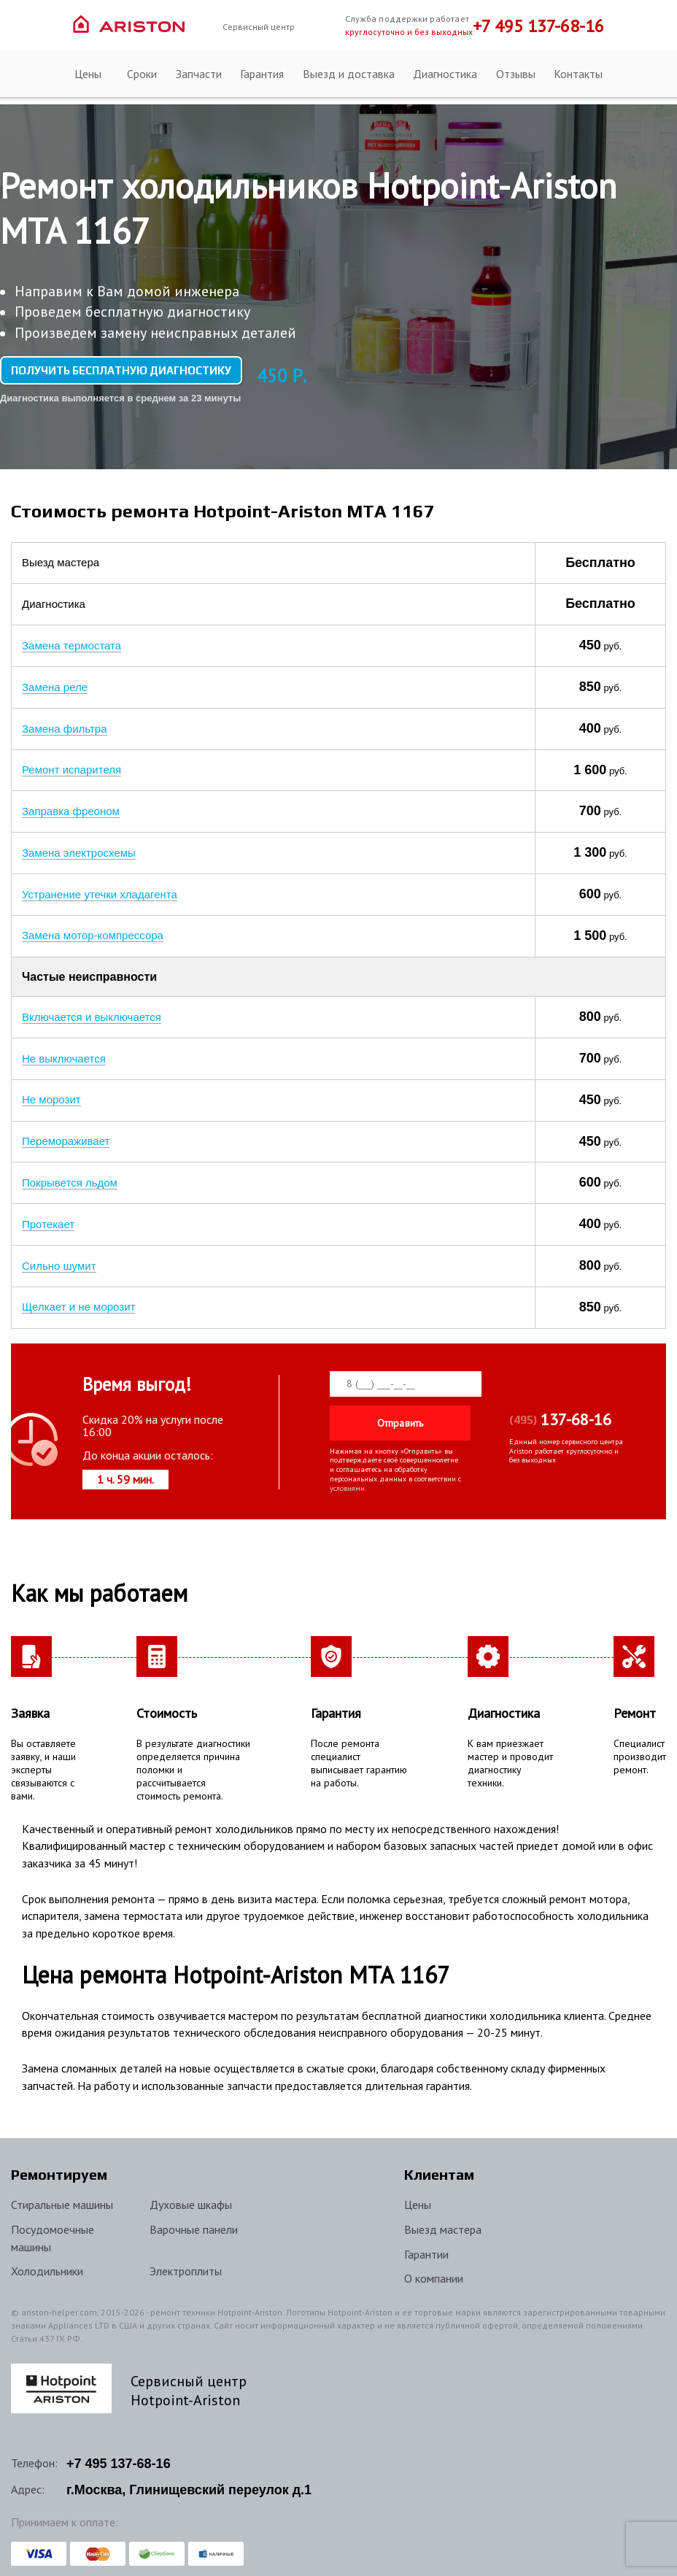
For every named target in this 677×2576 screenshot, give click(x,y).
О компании (433, 2270)
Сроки (142, 73)
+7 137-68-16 (118, 2455)
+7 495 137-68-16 (538, 26)
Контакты (578, 73)
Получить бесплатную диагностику (121, 370)
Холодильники (47, 2263)
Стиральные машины (62, 2196)
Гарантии (426, 2246)
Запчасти (199, 73)
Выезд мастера (442, 2221)
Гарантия (262, 73)
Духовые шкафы (191, 2196)
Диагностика (445, 73)
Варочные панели (194, 2221)
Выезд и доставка (349, 73)
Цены (87, 73)
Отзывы (515, 73)
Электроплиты (186, 2263)
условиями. (348, 1480)
